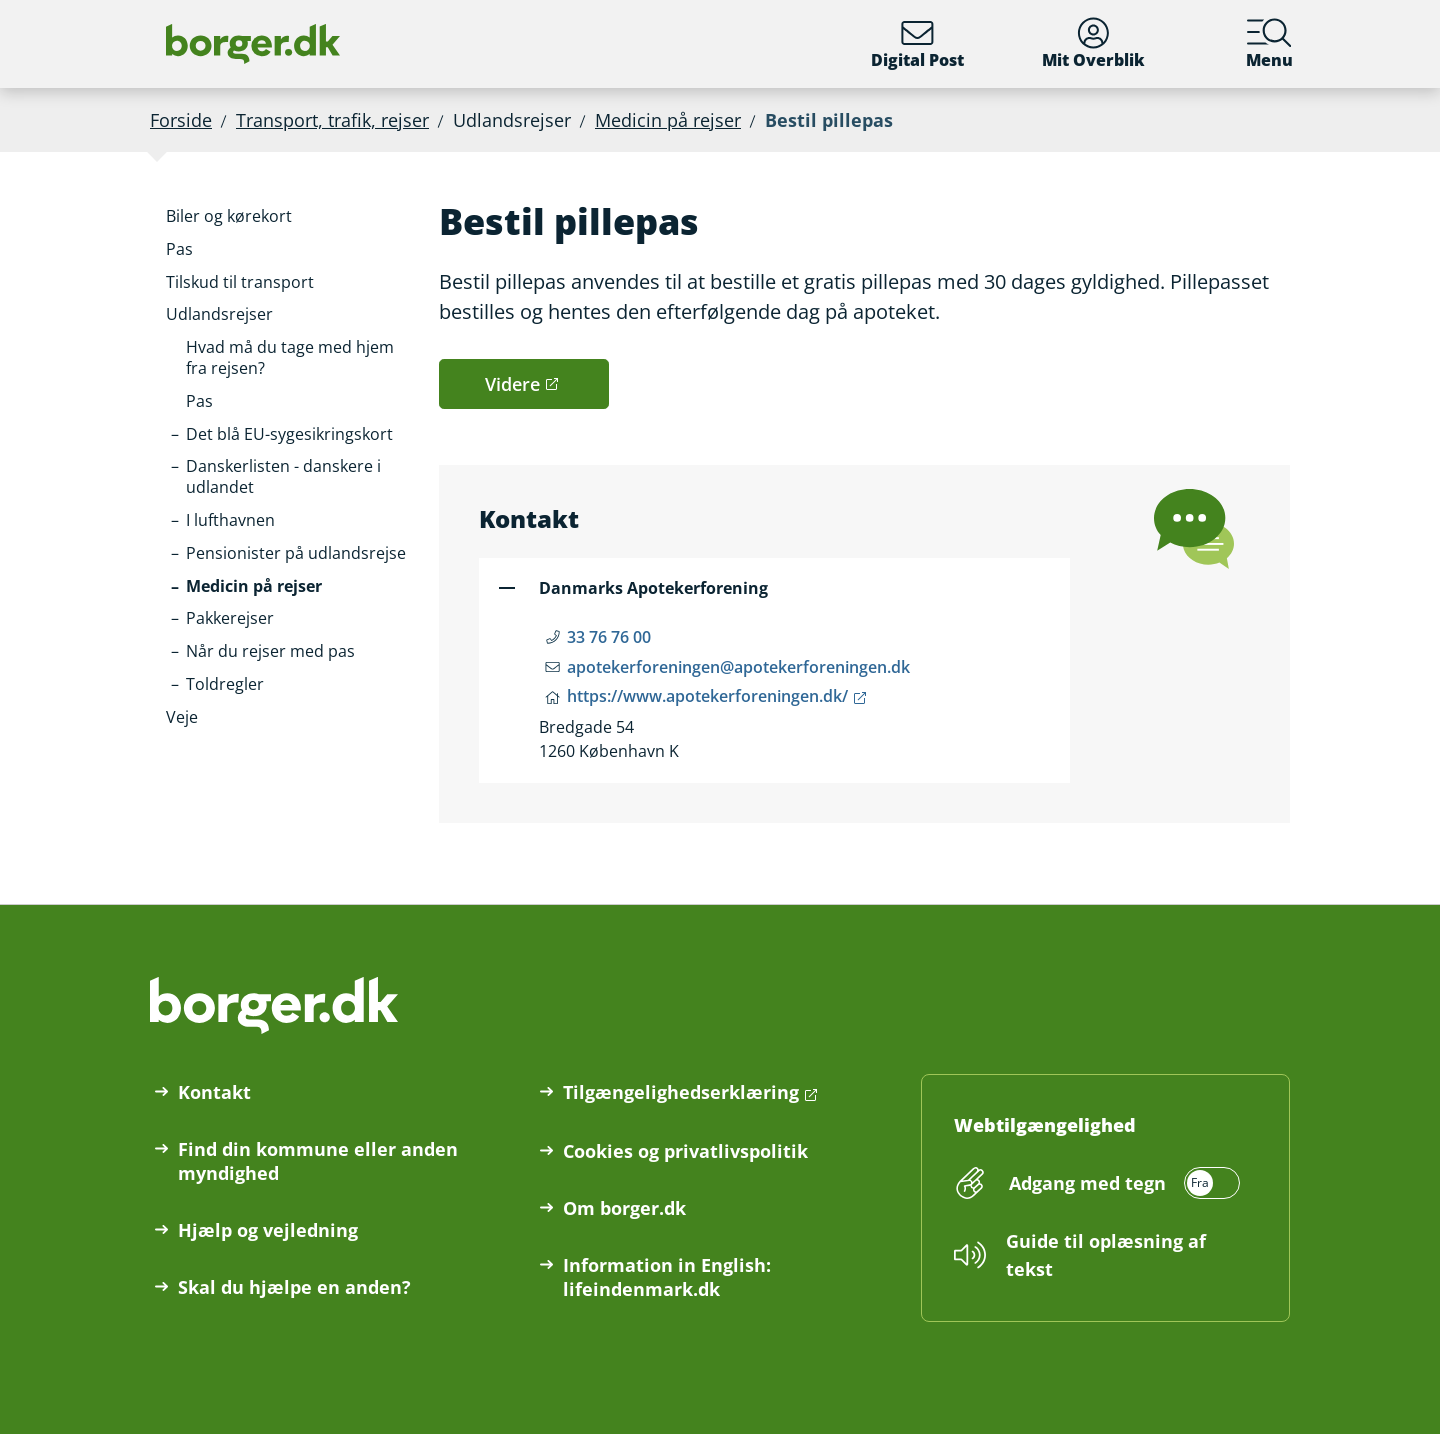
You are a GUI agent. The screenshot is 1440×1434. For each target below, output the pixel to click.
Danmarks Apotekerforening (653, 588)
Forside (181, 120)
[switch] (1121, 1183)
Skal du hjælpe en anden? (294, 1287)
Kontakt (214, 1092)
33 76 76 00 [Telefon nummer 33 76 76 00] (609, 637)
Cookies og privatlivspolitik (685, 1151)
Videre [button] (512, 384)
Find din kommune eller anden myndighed (318, 1161)
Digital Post (917, 44)
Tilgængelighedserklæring (681, 1092)
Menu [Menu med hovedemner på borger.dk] (1269, 44)
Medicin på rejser (668, 120)
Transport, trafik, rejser (332, 120)
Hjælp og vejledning (268, 1230)
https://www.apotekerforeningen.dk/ (707, 696)
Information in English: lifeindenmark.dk (667, 1277)
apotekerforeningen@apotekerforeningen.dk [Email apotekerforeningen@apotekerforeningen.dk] (738, 667)
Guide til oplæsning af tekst (1106, 1255)
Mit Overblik (1093, 44)
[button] (229, 216)
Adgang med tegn (1087, 1183)
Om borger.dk (624, 1208)
